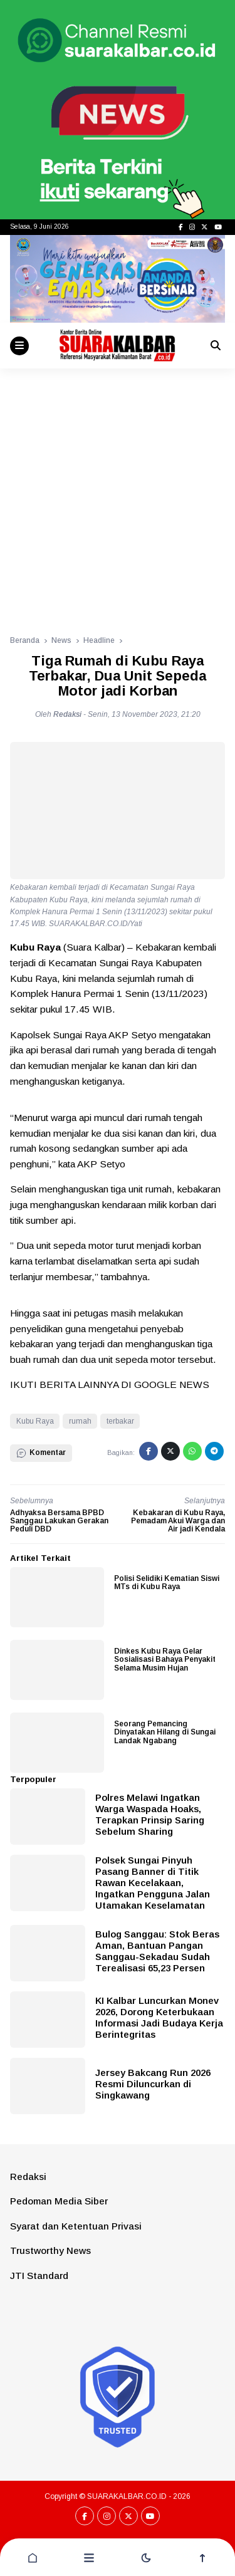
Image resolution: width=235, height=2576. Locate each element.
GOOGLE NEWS (171, 1384)
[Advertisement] (117, 492)
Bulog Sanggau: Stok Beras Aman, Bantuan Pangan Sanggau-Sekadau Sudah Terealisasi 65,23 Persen (157, 1951)
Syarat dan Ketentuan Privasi (76, 2226)
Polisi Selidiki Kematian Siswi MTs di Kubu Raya (166, 1582)
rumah (80, 1421)
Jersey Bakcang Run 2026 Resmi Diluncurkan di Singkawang (153, 2083)
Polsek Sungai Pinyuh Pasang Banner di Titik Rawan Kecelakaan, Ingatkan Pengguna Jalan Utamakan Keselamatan (152, 1883)
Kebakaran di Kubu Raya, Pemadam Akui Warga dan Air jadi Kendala (178, 1520)
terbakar (120, 1421)
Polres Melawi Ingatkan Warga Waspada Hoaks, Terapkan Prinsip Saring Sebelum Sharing (149, 1814)
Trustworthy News (50, 2250)
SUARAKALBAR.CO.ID (127, 2496)
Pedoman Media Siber (59, 2201)
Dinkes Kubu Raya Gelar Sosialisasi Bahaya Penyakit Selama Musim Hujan (165, 1659)
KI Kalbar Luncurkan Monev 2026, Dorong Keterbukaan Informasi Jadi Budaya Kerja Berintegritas (159, 2017)
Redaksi (28, 2176)
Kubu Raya (35, 1421)
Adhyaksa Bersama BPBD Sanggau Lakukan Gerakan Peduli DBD (59, 1520)
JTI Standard (39, 2275)
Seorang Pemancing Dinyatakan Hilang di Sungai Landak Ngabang (165, 1731)
